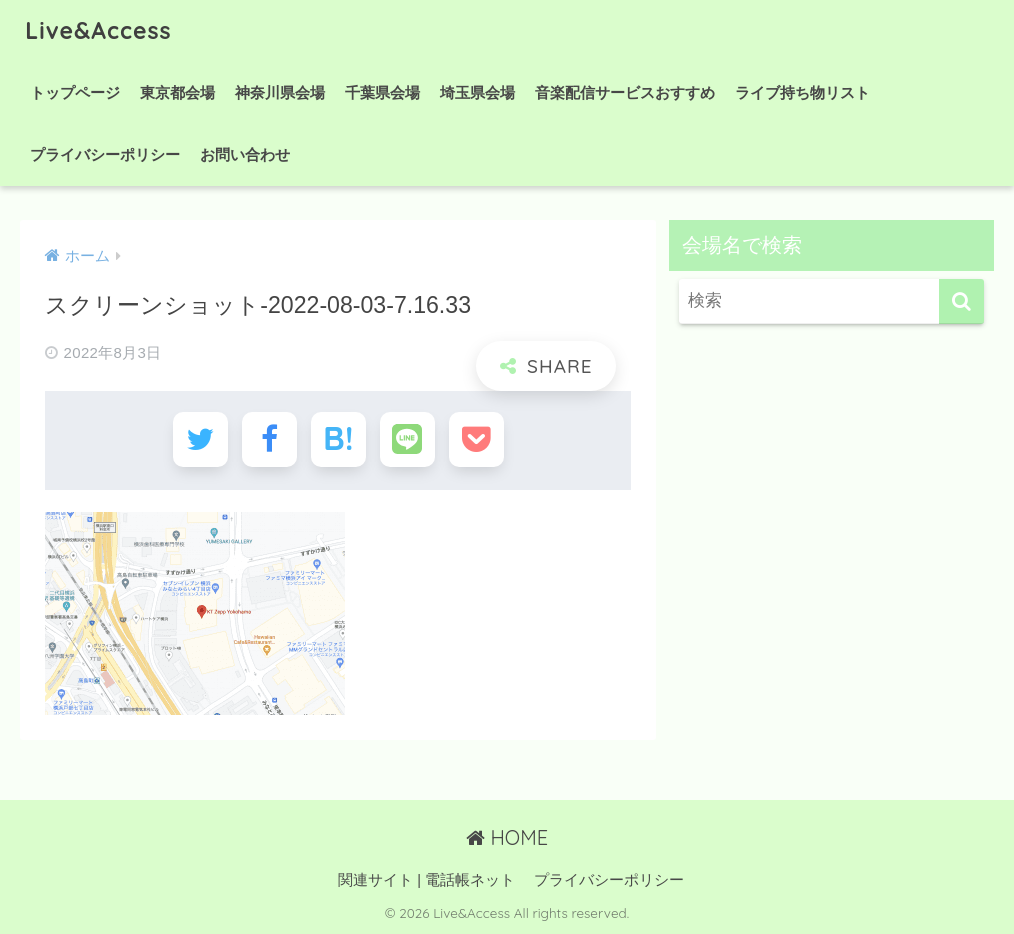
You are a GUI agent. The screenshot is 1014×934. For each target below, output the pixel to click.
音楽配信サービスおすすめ (625, 92)
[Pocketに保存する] (476, 439)
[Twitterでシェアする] (200, 439)
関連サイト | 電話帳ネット (426, 880)
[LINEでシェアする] (407, 439)
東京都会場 (177, 92)
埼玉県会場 (477, 92)
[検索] (961, 301)
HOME (507, 837)
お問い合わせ (245, 154)
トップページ (75, 92)
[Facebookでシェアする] (269, 439)
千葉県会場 (382, 92)
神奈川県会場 (280, 92)
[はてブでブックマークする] (338, 439)
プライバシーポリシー (105, 154)
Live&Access (98, 30)
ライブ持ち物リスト (802, 92)
